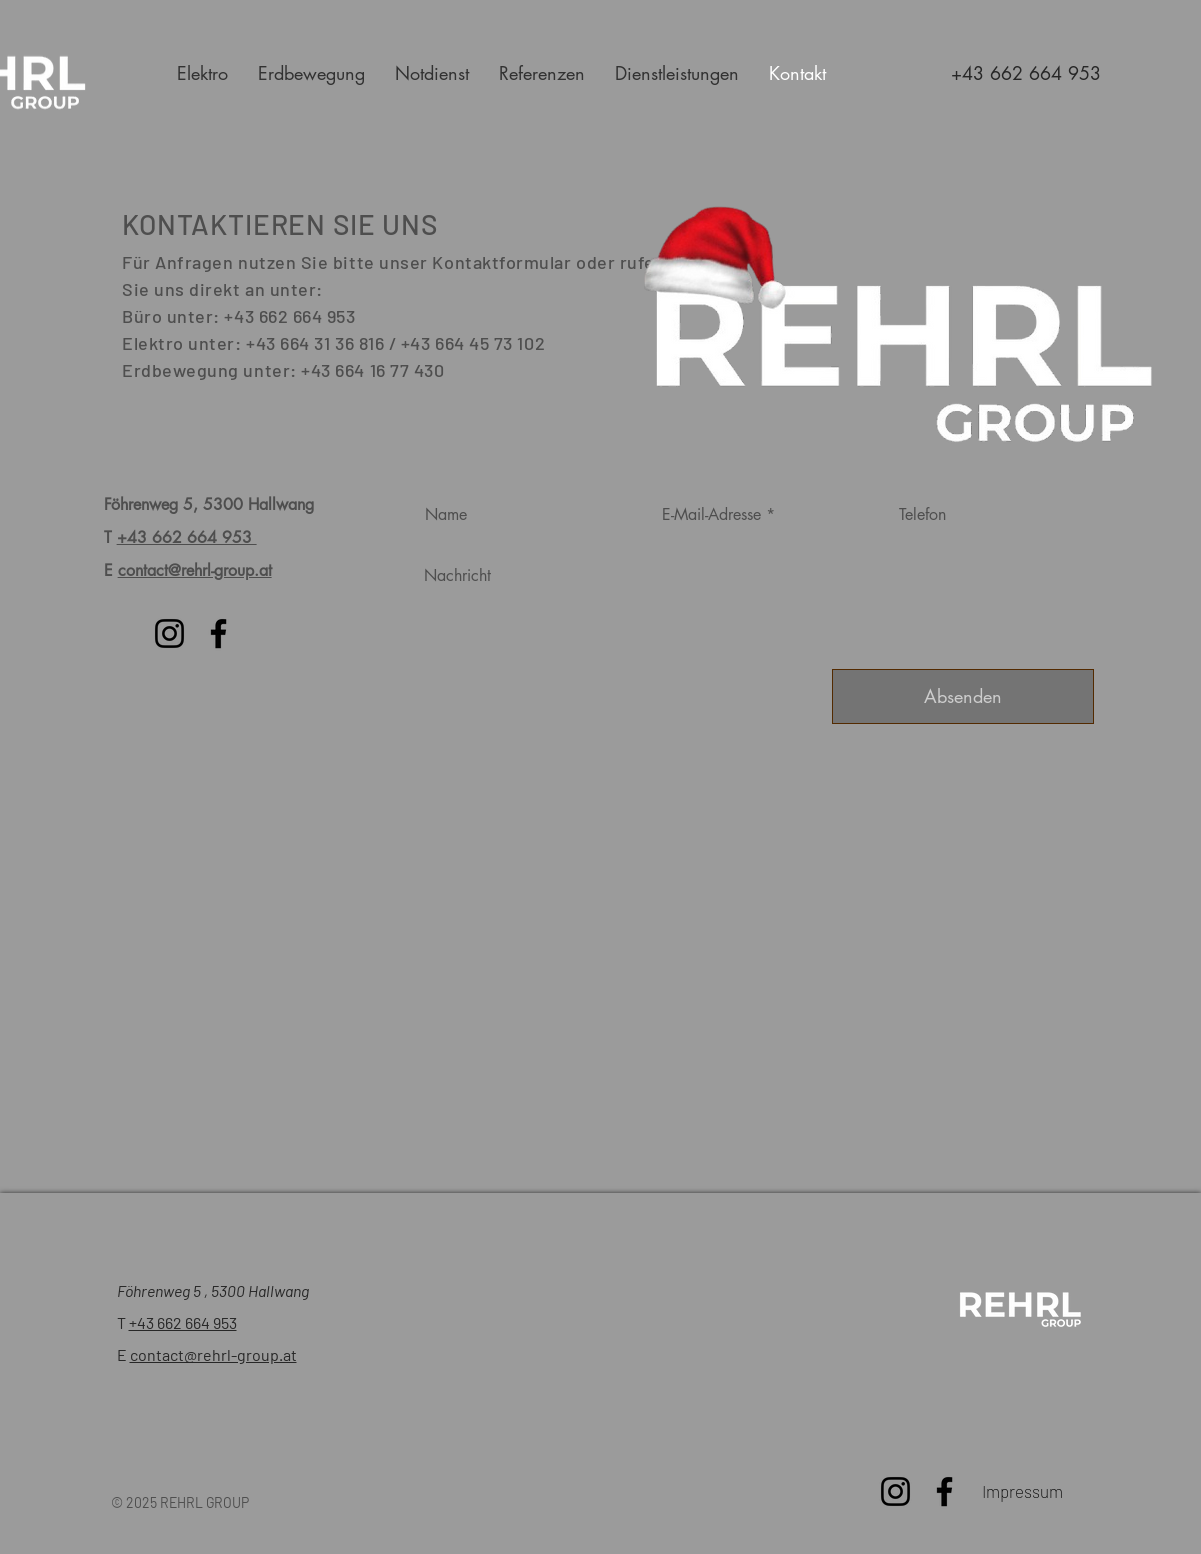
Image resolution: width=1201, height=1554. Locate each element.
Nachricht (457, 576)
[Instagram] (169, 633)
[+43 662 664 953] (1026, 73)
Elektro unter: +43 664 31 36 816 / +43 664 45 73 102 (333, 343)
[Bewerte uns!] (1018, 1311)
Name (446, 515)
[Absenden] (963, 696)
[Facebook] (218, 633)
